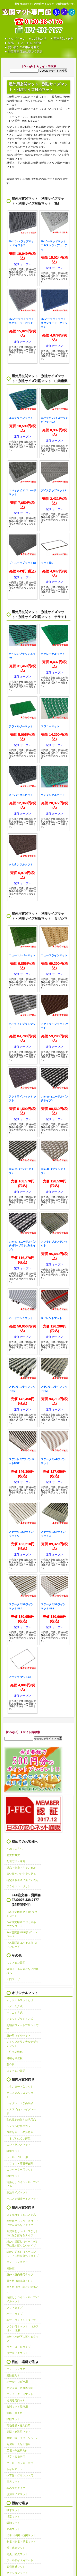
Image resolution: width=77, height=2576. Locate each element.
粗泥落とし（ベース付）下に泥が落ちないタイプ (22, 2223)
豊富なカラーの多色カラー (22, 2132)
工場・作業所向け (17, 2450)
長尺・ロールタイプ (19, 2346)
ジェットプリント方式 (20, 2018)
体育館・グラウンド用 (20, 2475)
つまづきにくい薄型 (19, 2138)
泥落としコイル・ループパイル (22, 2184)
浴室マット (13, 2516)
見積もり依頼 (15, 2058)
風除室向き (13, 2375)
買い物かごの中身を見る (24, 47)
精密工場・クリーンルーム (22, 2438)
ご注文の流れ (15, 2051)
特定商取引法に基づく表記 (25, 51)
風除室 (11, 2268)
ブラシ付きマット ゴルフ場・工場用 (22, 2328)
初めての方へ (15, 1848)
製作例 (11, 2064)
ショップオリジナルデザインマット (22, 2043)
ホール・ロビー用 (17, 2157)
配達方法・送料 (63, 38)
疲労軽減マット (16, 2566)
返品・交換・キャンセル (21, 1867)
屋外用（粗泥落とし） (20, 2280)
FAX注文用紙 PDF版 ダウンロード (22, 1914)
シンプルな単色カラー (20, 2125)
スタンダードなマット (20, 2086)
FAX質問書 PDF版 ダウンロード (22, 1934)
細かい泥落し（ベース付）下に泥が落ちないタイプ (22, 2243)
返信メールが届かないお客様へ (22, 1971)
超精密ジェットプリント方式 (22, 2027)
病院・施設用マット (19, 2431)
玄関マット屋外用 (17, 2406)
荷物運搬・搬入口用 (19, 2425)
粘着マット (13, 2529)
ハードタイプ (15, 2313)
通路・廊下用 (15, 2413)
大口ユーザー (15, 1979)
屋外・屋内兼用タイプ (20, 2274)
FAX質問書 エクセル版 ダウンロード (22, 1944)
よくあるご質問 (31, 43)
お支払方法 (39, 38)
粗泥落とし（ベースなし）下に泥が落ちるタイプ (22, 2233)
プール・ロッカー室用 (20, 2463)
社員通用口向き (16, 2400)
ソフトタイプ (15, 2307)
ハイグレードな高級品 (20, 2103)
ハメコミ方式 (15, 2006)
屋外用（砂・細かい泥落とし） (22, 2289)
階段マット (13, 2176)
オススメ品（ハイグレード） (21, 2111)
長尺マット (13, 2481)
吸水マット (13, 2151)
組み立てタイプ (16, 2488)
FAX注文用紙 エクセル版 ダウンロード (21, 1924)
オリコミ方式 (15, 2012)
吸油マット (13, 2522)
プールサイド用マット (20, 2560)
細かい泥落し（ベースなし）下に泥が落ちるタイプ (22, 2253)
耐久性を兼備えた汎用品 (21, 2119)
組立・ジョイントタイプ (21, 2320)
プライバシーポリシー (20, 1886)
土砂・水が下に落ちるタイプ (22, 2338)
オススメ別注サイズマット (22, 2198)
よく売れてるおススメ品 (21, 2214)
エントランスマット (19, 2144)
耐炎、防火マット (17, 2554)
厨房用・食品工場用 (19, 2444)
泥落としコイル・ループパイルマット (22, 2299)
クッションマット (17, 2572)
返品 (11, 43)
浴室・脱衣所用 (16, 2456)
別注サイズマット (17, 2192)
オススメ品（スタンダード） (21, 2095)
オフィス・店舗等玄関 (20, 2163)
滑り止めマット (16, 2547)
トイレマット (15, 2469)
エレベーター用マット (20, 2169)
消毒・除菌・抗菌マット (21, 2535)
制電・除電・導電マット (21, 2541)
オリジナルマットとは (20, 2000)
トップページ (16, 38)
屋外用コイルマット (19, 2035)
